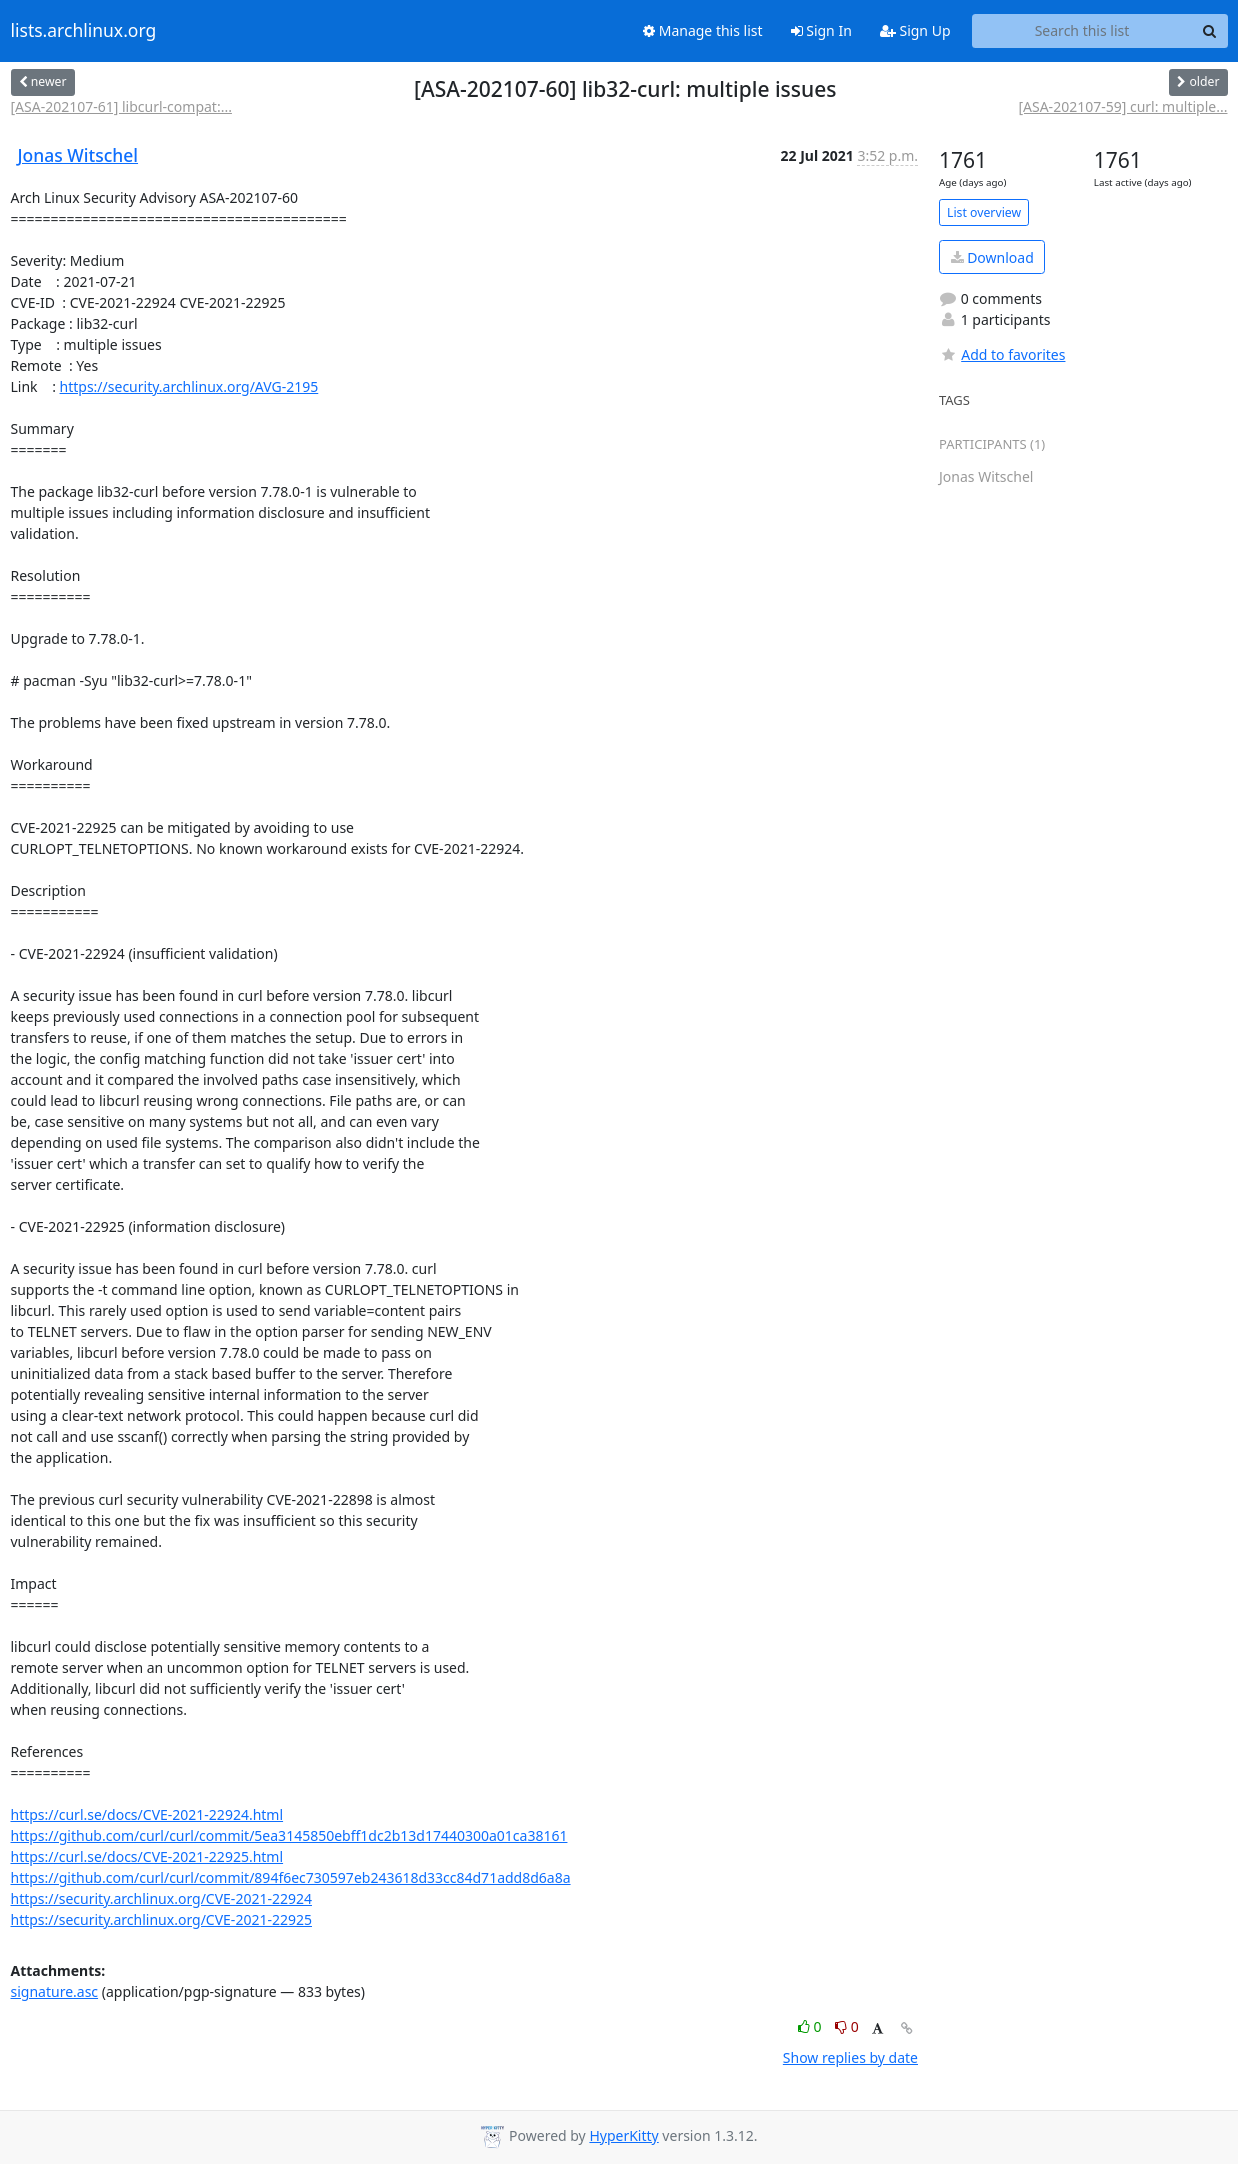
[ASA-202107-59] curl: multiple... (1122, 106)
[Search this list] (1082, 31)
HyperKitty (623, 2135)
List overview (984, 212)
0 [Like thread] (811, 2026)
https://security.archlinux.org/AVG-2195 (189, 386)
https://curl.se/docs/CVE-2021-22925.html (147, 1856)
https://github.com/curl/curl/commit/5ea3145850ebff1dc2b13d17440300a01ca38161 (289, 1835)
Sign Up (915, 30)
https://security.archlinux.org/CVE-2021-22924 (161, 1898)
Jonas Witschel (78, 155)
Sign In (821, 30)
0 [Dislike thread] (847, 2026)
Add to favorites (1002, 354)
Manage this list (703, 30)
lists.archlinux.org (84, 31)
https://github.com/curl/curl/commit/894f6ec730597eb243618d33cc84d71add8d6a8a (291, 1877)
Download (992, 257)
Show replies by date (850, 2057)
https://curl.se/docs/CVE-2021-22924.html (147, 1814)
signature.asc (55, 1991)
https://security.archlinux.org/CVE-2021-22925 (161, 1919)
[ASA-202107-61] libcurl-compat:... (121, 106)
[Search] (1210, 31)
